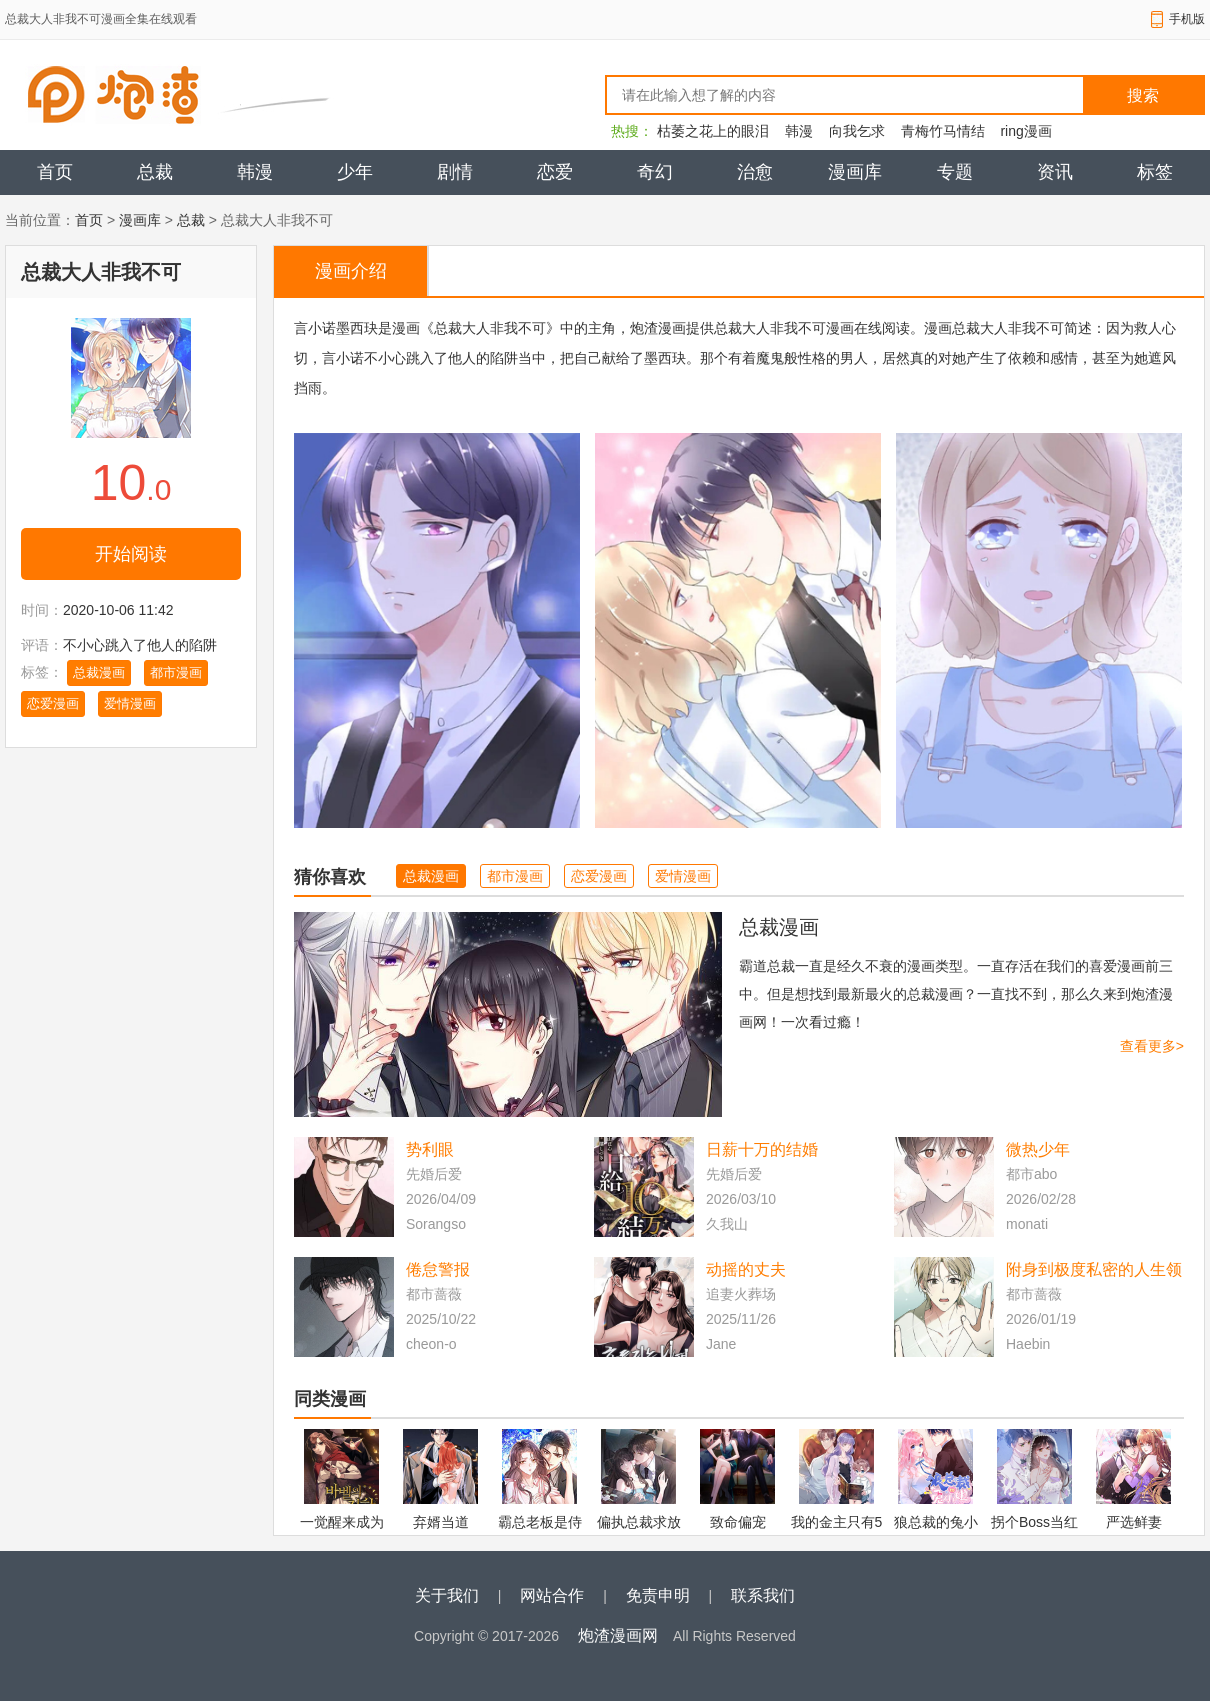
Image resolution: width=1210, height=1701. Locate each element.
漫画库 (855, 172)
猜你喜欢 (330, 877)
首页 (55, 172)
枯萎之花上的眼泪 (713, 131)
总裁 (155, 172)
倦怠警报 (438, 1269)
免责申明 (658, 1595)
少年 (355, 172)
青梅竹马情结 (943, 131)
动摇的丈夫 (746, 1269)
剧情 (455, 172)
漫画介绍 (351, 271)
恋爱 (555, 172)
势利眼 (430, 1149)
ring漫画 (1025, 131)
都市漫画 (176, 672)
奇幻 (655, 172)
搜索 (1143, 95)
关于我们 (447, 1595)
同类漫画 (330, 1399)
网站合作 (552, 1595)
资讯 (1055, 172)
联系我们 (763, 1595)
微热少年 (1038, 1149)
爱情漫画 (130, 703)
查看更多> (1152, 1046)
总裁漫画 (99, 672)
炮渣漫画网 (618, 1635)
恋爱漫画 (53, 703)
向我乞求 (857, 131)
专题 (955, 172)
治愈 (755, 172)
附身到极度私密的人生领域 (1094, 1271)
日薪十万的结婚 (762, 1149)
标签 (1155, 172)
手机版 (1187, 19)
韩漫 (799, 131)
